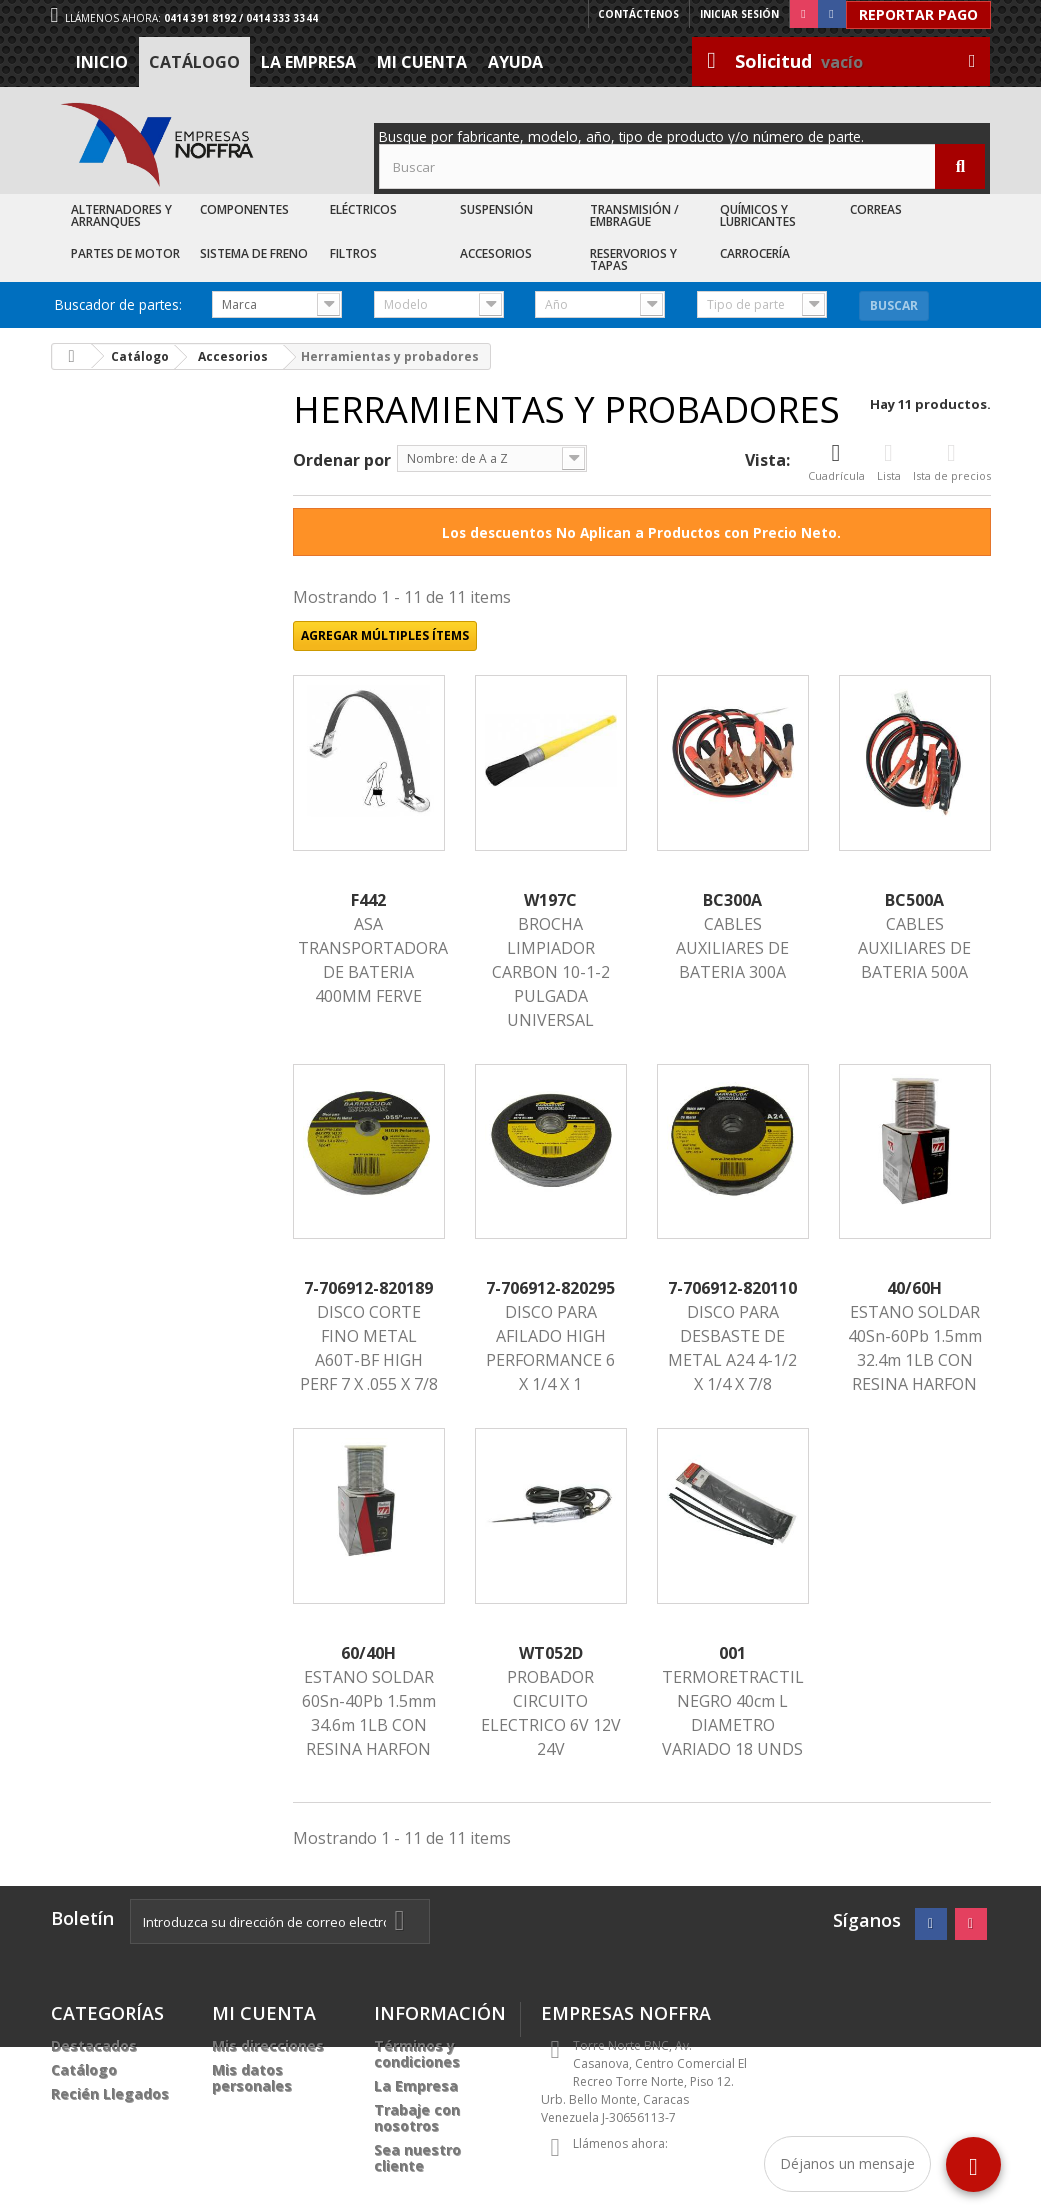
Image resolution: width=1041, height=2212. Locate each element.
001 (732, 1653)
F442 (368, 900)
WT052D (551, 1653)
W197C (550, 900)
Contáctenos (638, 14)
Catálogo (194, 62)
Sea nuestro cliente (417, 2157)
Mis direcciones (268, 2045)
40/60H (914, 1288)
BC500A (914, 900)
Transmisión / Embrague (634, 215)
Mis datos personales (252, 2077)
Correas (876, 209)
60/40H (368, 1653)
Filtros (353, 253)
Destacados (94, 2045)
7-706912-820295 (550, 1288)
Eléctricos (363, 209)
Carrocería (755, 253)
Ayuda (515, 62)
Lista (889, 462)
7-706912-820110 (732, 1288)
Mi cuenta (422, 62)
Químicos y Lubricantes (758, 215)
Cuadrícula (836, 462)
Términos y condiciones (417, 2053)
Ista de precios (952, 462)
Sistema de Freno (254, 253)
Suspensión (496, 209)
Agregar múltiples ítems (385, 635)
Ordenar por (342, 460)
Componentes (244, 209)
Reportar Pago (918, 14)
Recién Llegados (110, 2093)
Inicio (102, 62)
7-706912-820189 (368, 1288)
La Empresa (308, 62)
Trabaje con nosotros (417, 2117)
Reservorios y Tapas (633, 259)
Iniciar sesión (739, 14)
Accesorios (496, 253)
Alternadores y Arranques (121, 215)
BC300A (732, 900)
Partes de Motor (125, 253)
